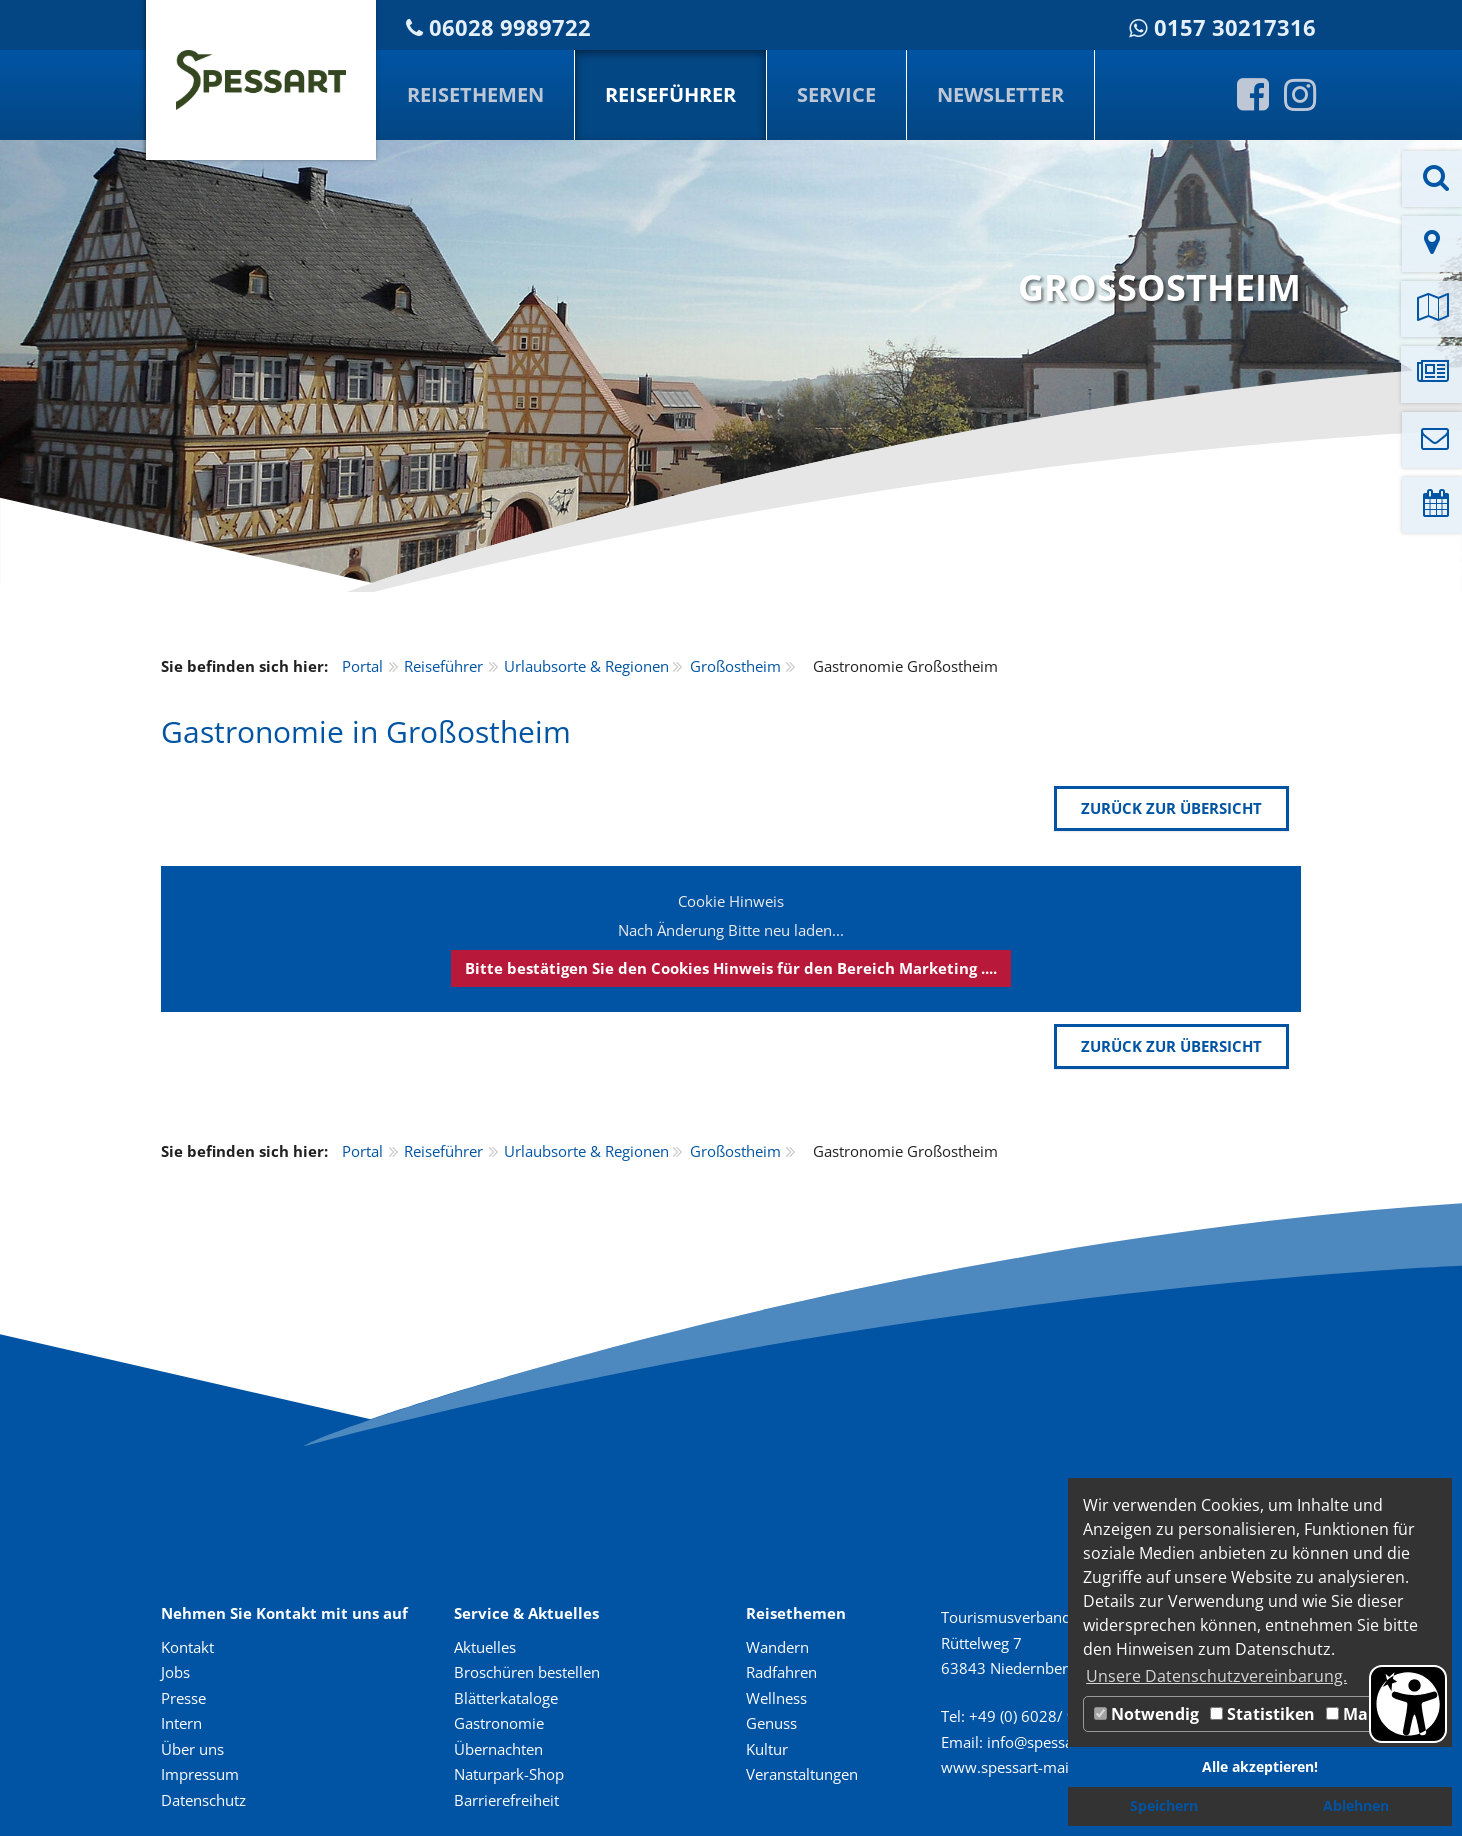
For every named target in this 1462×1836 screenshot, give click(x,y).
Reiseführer (670, 94)
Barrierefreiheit (506, 1800)
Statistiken (1262, 1714)
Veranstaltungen (802, 1774)
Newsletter (1000, 94)
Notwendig (1146, 1714)
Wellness (776, 1698)
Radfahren (781, 1672)
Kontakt (187, 1647)
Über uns (192, 1749)
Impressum (200, 1774)
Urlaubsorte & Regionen (586, 666)
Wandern (777, 1647)
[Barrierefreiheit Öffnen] (1408, 1704)
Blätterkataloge (506, 1698)
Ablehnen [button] (1356, 1805)
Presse (183, 1698)
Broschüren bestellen (527, 1672)
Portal (362, 666)
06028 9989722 (510, 27)
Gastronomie (499, 1723)
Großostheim (735, 666)
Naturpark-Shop (509, 1774)
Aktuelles (485, 1647)
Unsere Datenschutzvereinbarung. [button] (1216, 1676)
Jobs (175, 1672)
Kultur (767, 1749)
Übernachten (498, 1749)
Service (836, 94)
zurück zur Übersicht (1171, 808)
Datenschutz (203, 1800)
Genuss (771, 1723)
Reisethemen (475, 94)
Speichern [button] (1164, 1805)
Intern (181, 1723)
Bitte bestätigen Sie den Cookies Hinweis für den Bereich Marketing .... (731, 968)
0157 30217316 (1235, 27)
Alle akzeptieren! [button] (1260, 1766)
